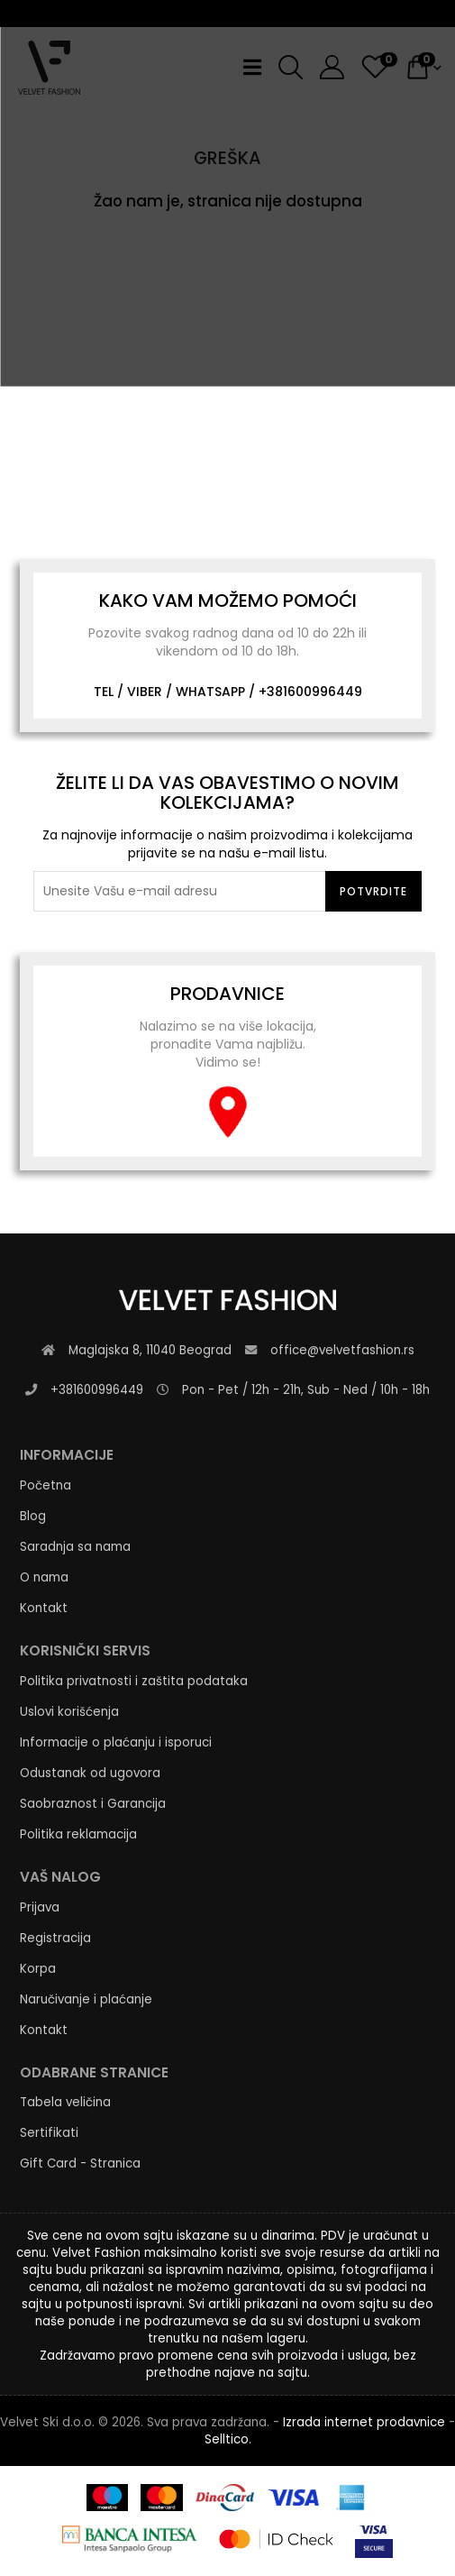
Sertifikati (49, 2132)
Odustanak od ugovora (90, 1773)
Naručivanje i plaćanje (86, 1999)
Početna (45, 1485)
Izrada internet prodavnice (364, 2422)
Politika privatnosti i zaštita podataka (134, 1681)
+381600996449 (310, 692)
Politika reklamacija (78, 1834)
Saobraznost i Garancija (93, 1803)
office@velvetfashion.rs (342, 1350)
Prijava (39, 1907)
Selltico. (228, 2439)
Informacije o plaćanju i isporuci (116, 1742)
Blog (33, 1516)
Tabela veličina (65, 2102)
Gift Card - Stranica (80, 2163)
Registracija (55, 1938)
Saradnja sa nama (75, 1546)
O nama (44, 1577)
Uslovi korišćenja (69, 1711)
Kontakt (44, 1608)
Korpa (38, 1968)
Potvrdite (373, 891)
